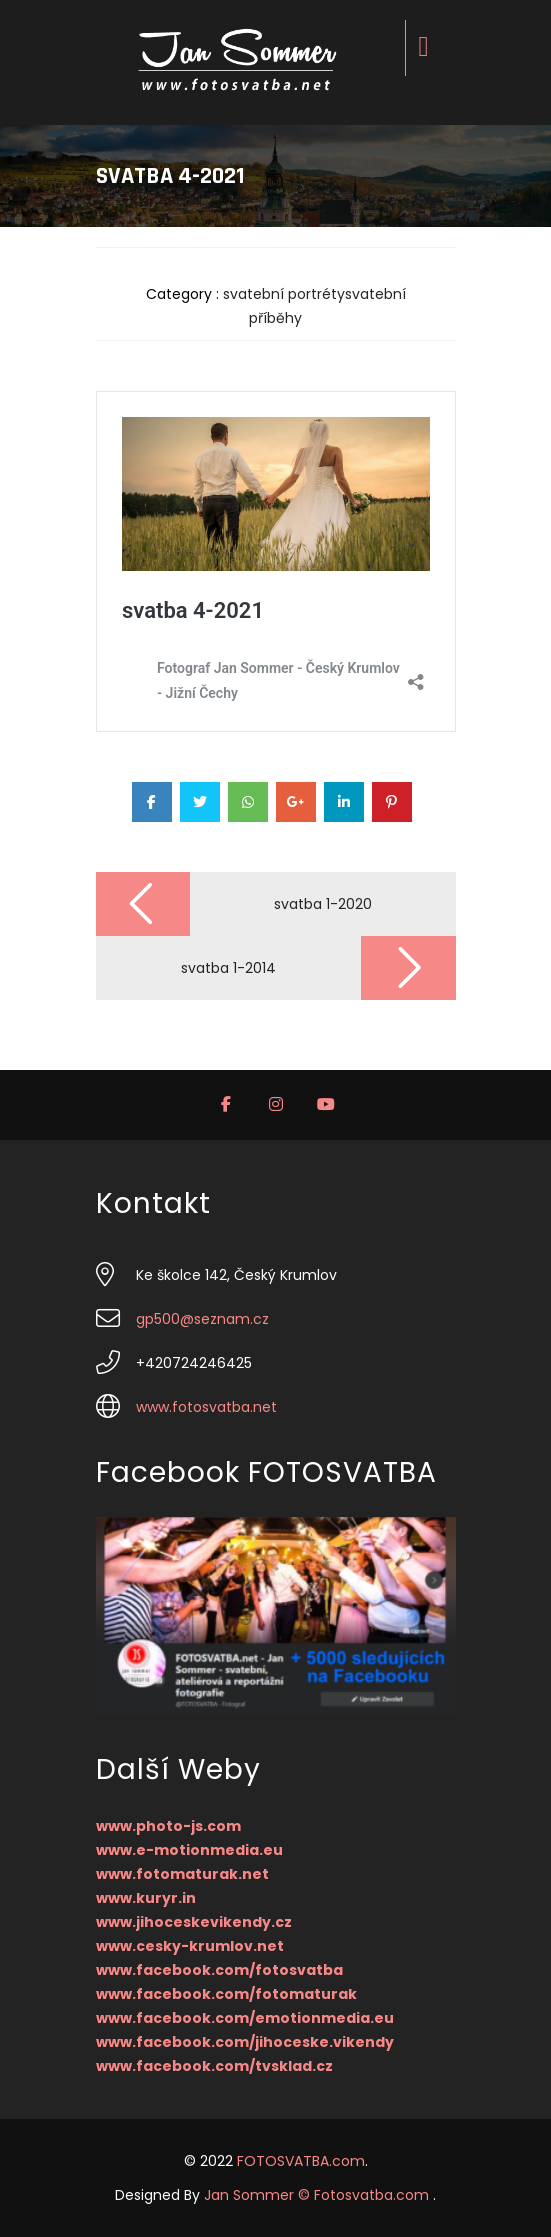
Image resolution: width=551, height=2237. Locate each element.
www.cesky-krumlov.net (190, 1946)
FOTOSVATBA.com (301, 2161)
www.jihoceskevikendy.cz (194, 1922)
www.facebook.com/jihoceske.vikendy (245, 2042)
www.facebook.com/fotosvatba (219, 1970)
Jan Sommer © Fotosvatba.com (318, 2195)
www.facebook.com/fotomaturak (226, 1994)
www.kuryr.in (146, 1898)
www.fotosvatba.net (206, 1407)
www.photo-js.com (168, 1826)
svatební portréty (284, 294)
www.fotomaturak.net (182, 1874)
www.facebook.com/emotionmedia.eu (245, 2018)
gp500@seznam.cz (202, 1319)
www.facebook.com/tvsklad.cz (214, 2066)
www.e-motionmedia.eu (189, 1850)
